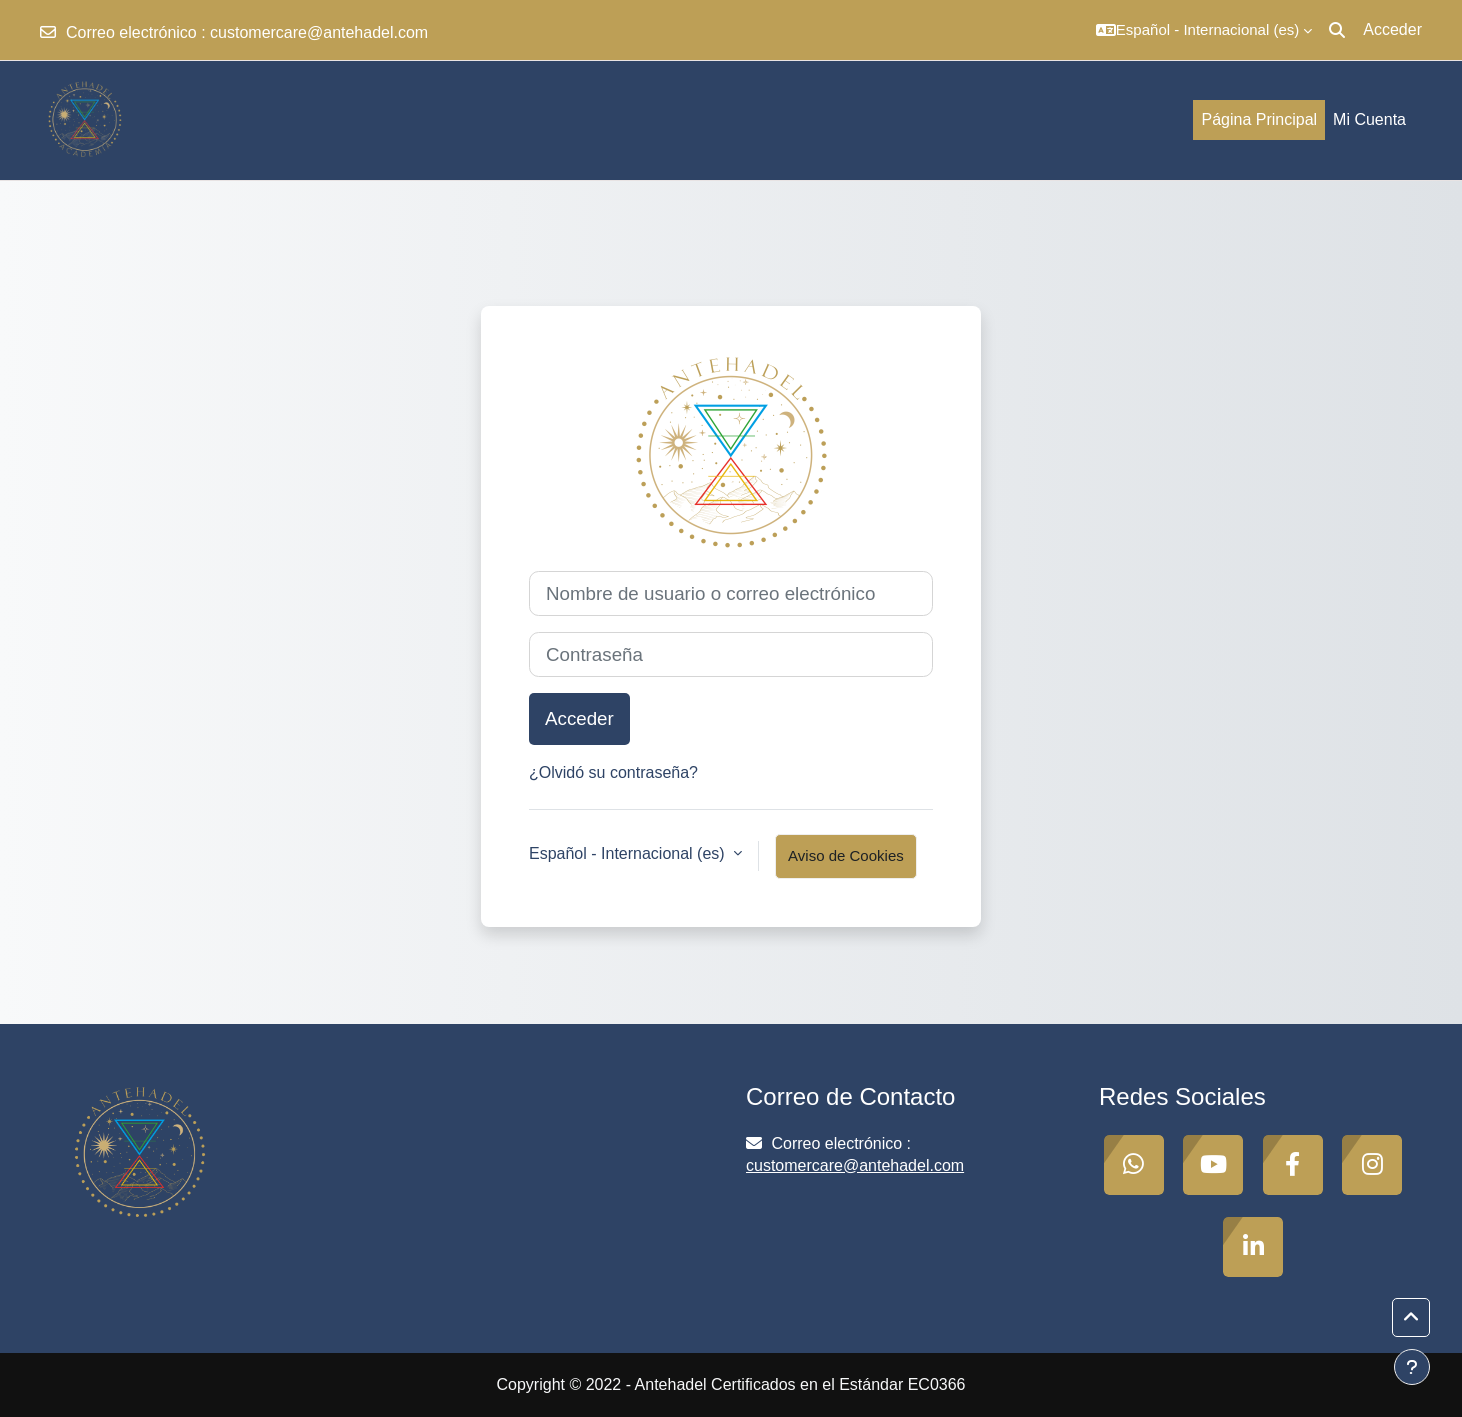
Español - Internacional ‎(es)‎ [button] (629, 853)
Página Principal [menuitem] (1259, 119)
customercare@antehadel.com (319, 32)
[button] (1204, 30)
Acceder (1392, 29)
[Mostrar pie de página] (1412, 1367)
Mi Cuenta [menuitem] (1369, 119)
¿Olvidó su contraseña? (613, 772)
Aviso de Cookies (846, 855)
